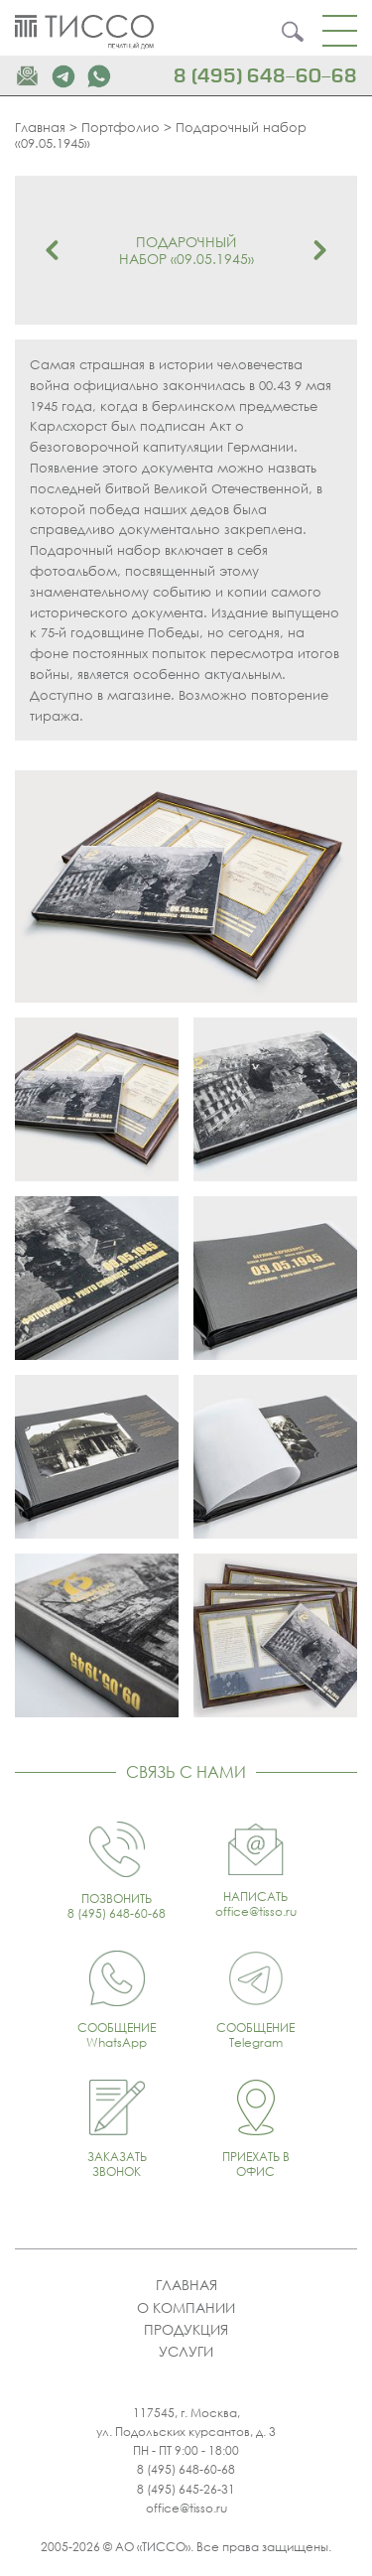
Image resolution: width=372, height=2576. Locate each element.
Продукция (186, 2329)
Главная (40, 127)
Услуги (186, 2351)
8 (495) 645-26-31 (186, 2489)
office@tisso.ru (186, 2508)
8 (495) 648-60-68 (265, 76)
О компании (186, 2307)
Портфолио (120, 127)
